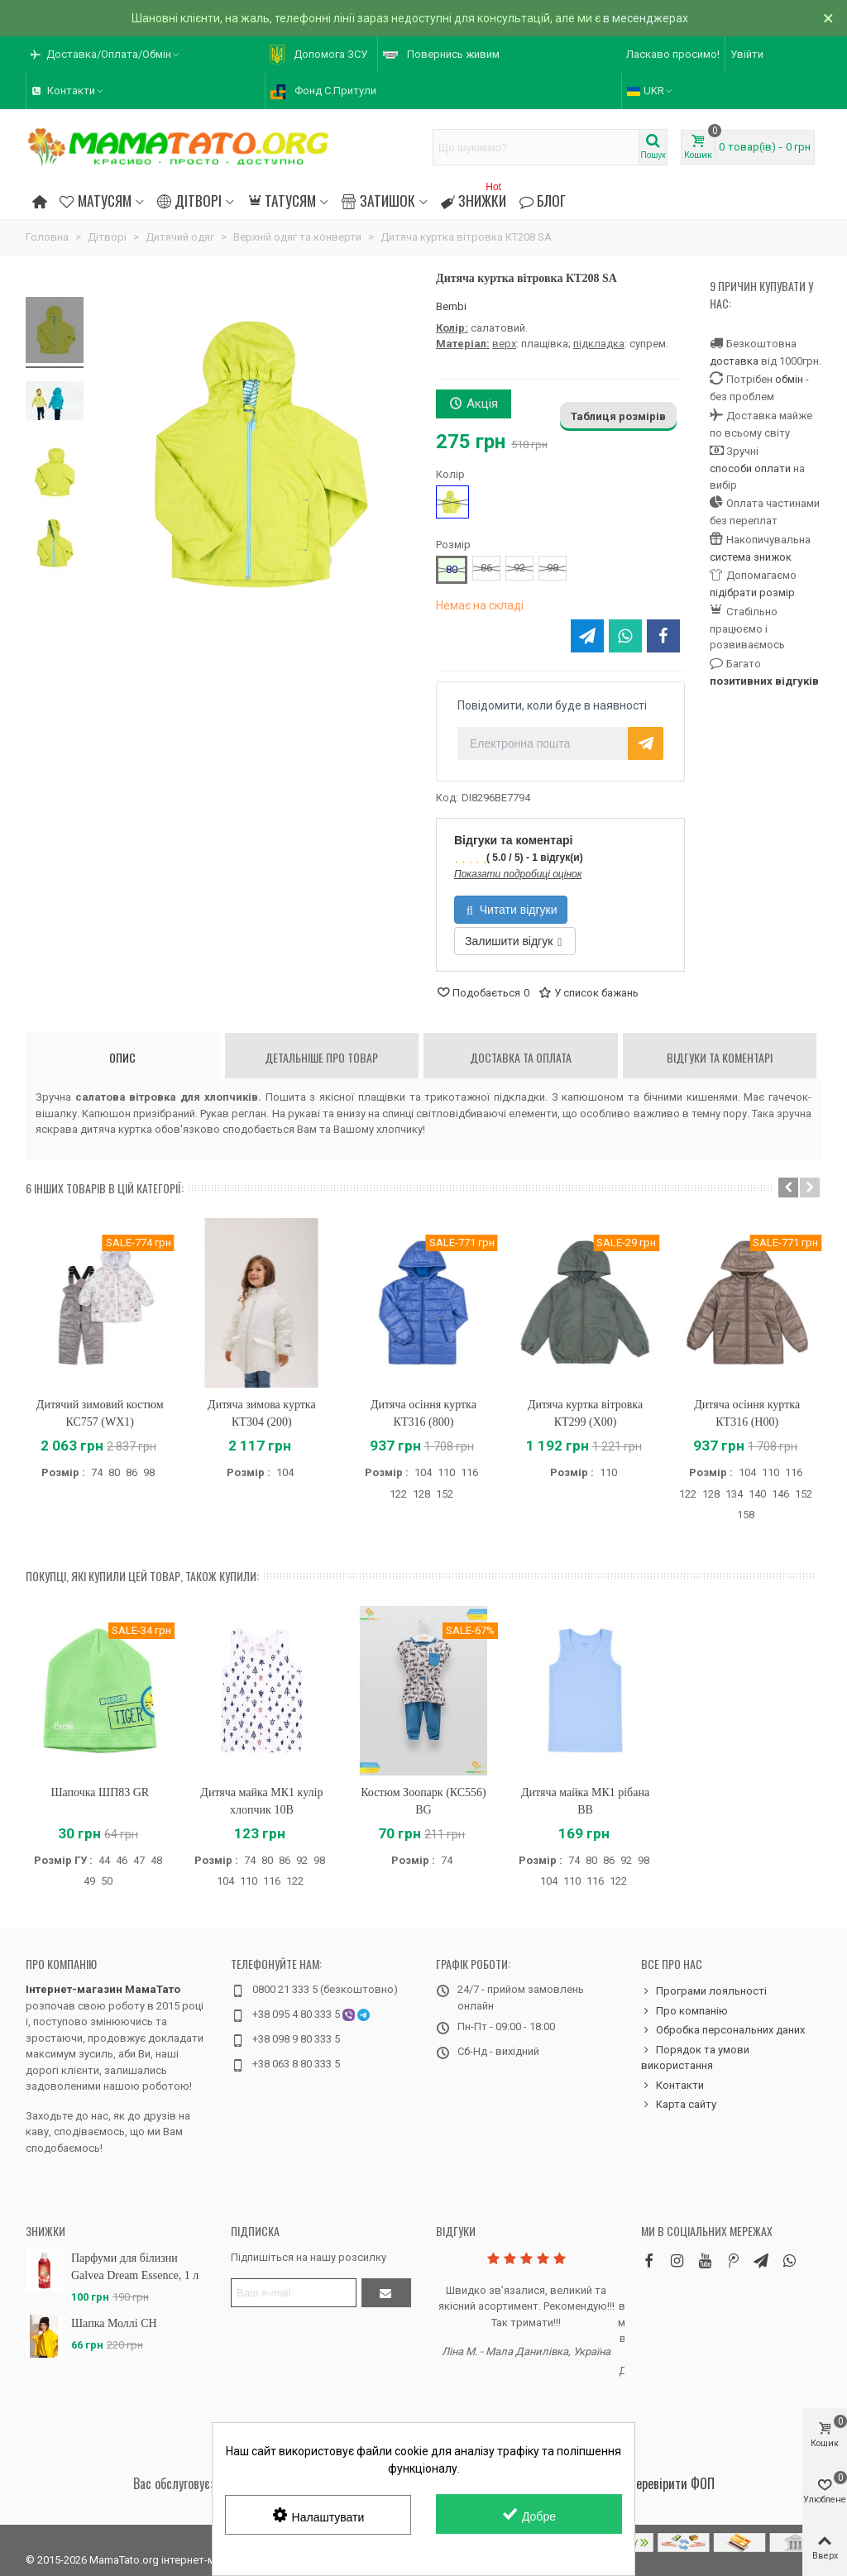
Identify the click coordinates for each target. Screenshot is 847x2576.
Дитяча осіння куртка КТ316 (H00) (747, 1413)
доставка (734, 361)
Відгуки (456, 2230)
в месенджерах (645, 18)
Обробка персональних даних (723, 2030)
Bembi (451, 306)
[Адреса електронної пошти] (294, 2292)
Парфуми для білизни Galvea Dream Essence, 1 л (135, 2267)
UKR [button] (650, 90)
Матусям (95, 200)
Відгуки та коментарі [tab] (720, 1057)
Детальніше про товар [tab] (321, 1057)
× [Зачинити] (828, 18)
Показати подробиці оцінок (517, 874)
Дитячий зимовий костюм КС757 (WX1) (100, 1413)
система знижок (751, 557)
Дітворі (189, 200)
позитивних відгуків (764, 681)
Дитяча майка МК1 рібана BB (585, 1801)
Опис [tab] (122, 1057)
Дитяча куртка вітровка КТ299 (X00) (585, 1413)
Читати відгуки (512, 909)
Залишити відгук (513, 941)
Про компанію (61, 1963)
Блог (542, 200)
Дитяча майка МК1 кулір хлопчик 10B (261, 1801)
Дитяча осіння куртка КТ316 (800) (423, 1413)
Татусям (281, 200)
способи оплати (750, 468)
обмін (789, 379)
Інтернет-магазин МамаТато (103, 1989)
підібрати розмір (752, 592)
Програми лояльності (704, 1991)
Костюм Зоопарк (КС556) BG (423, 1801)
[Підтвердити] (386, 2292)
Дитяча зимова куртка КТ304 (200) (262, 1413)
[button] (106, 54)
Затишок (378, 200)
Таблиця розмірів (618, 416)
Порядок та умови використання (695, 2057)
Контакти (672, 2085)
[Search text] (536, 147)
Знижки (473, 198)
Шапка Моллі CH (114, 2323)
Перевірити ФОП (672, 2483)
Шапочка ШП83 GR (99, 1792)
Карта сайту (678, 2104)
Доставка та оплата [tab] (521, 1057)
